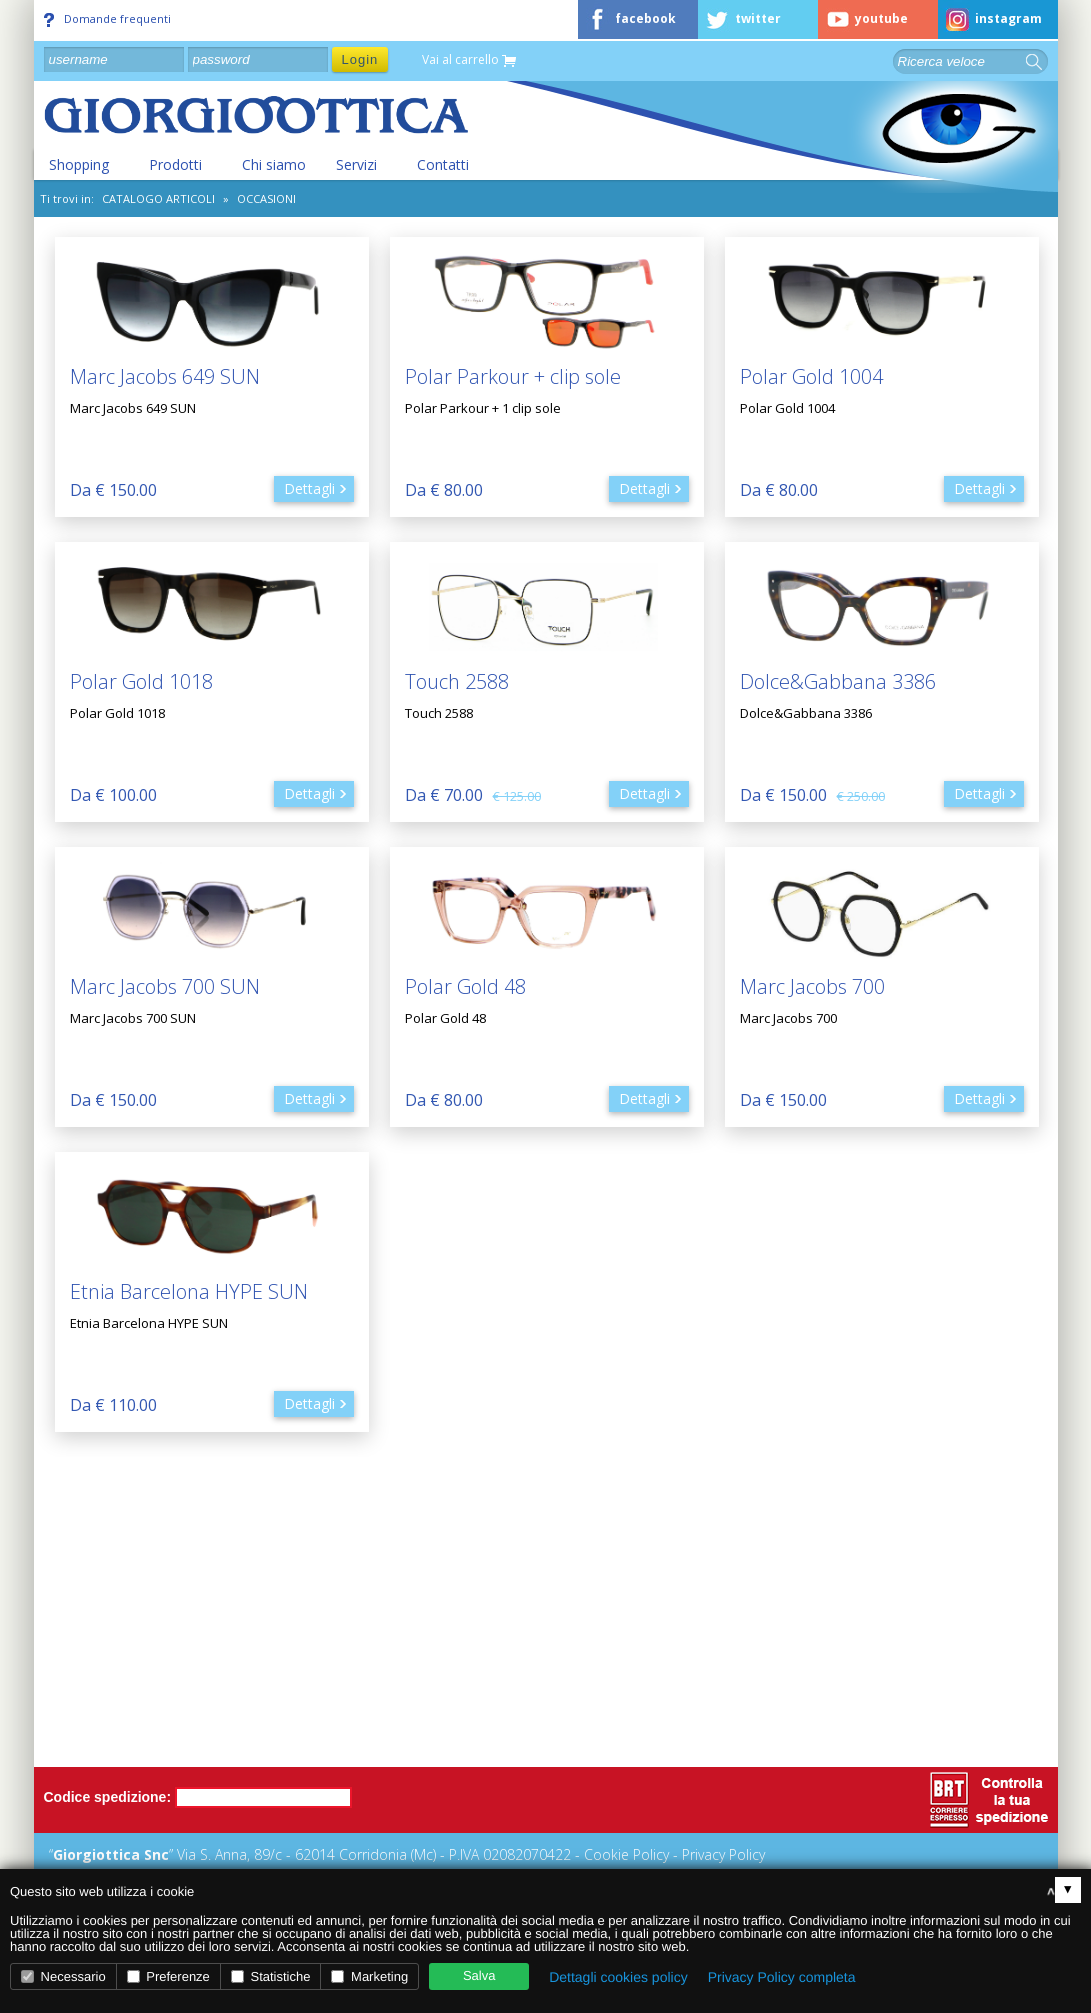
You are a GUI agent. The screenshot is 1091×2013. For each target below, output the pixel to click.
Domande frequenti (107, 19)
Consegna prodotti (800, 1744)
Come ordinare (788, 1669)
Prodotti (175, 164)
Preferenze (168, 1976)
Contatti (443, 164)
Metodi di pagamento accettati (502, 1669)
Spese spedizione (796, 1694)
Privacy (425, 1719)
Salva (479, 1975)
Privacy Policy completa (782, 1977)
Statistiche (271, 1976)
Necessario (63, 1976)
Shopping (79, 164)
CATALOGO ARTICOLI (158, 198)
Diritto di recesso (457, 1744)
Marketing (369, 1976)
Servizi (356, 164)
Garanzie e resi (450, 1694)
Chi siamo (274, 164)
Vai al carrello (469, 60)
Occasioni (266, 198)
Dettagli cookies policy (618, 1977)
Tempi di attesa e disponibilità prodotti (864, 1719)
